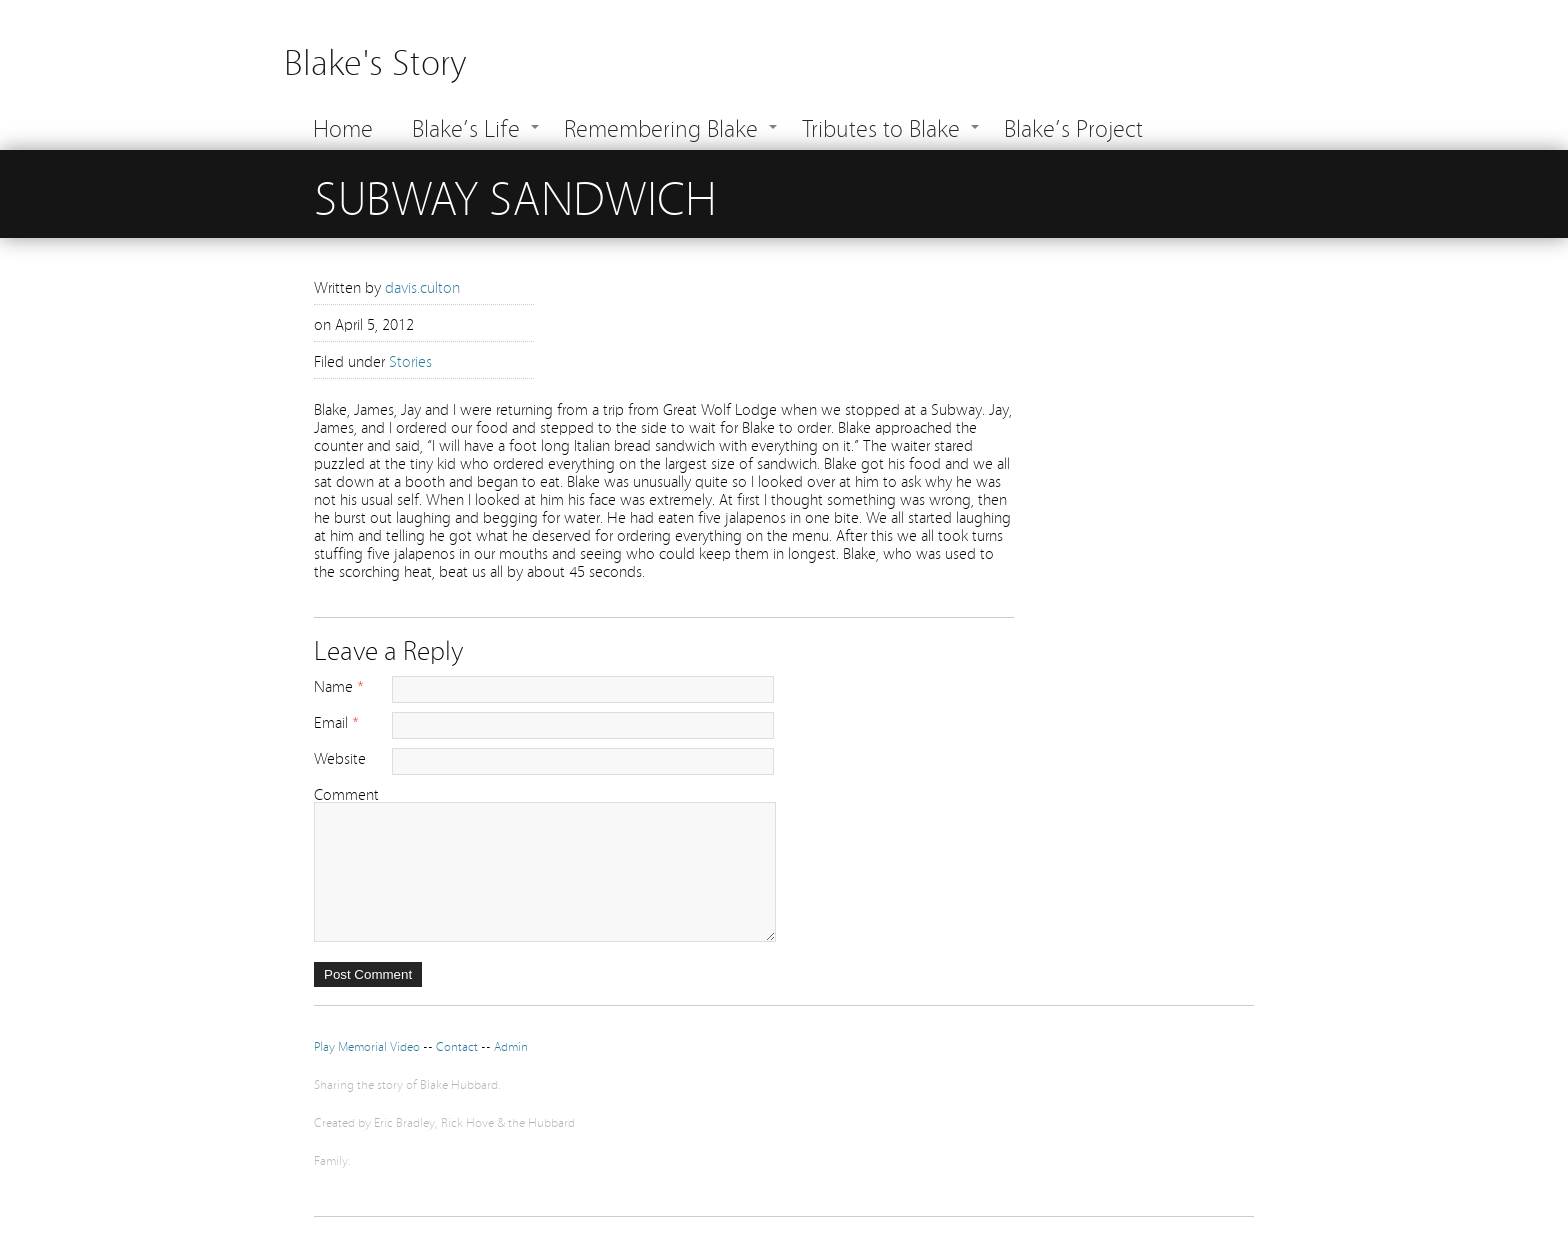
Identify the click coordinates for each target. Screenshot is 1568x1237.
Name (333, 685)
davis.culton (422, 286)
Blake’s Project (1073, 126)
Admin (511, 1045)
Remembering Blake (661, 126)
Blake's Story (375, 59)
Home (343, 126)
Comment (346, 793)
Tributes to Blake (881, 126)
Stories (410, 360)
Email (331, 721)
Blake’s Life (466, 126)
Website (340, 757)
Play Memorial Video (367, 1045)
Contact (458, 1045)
